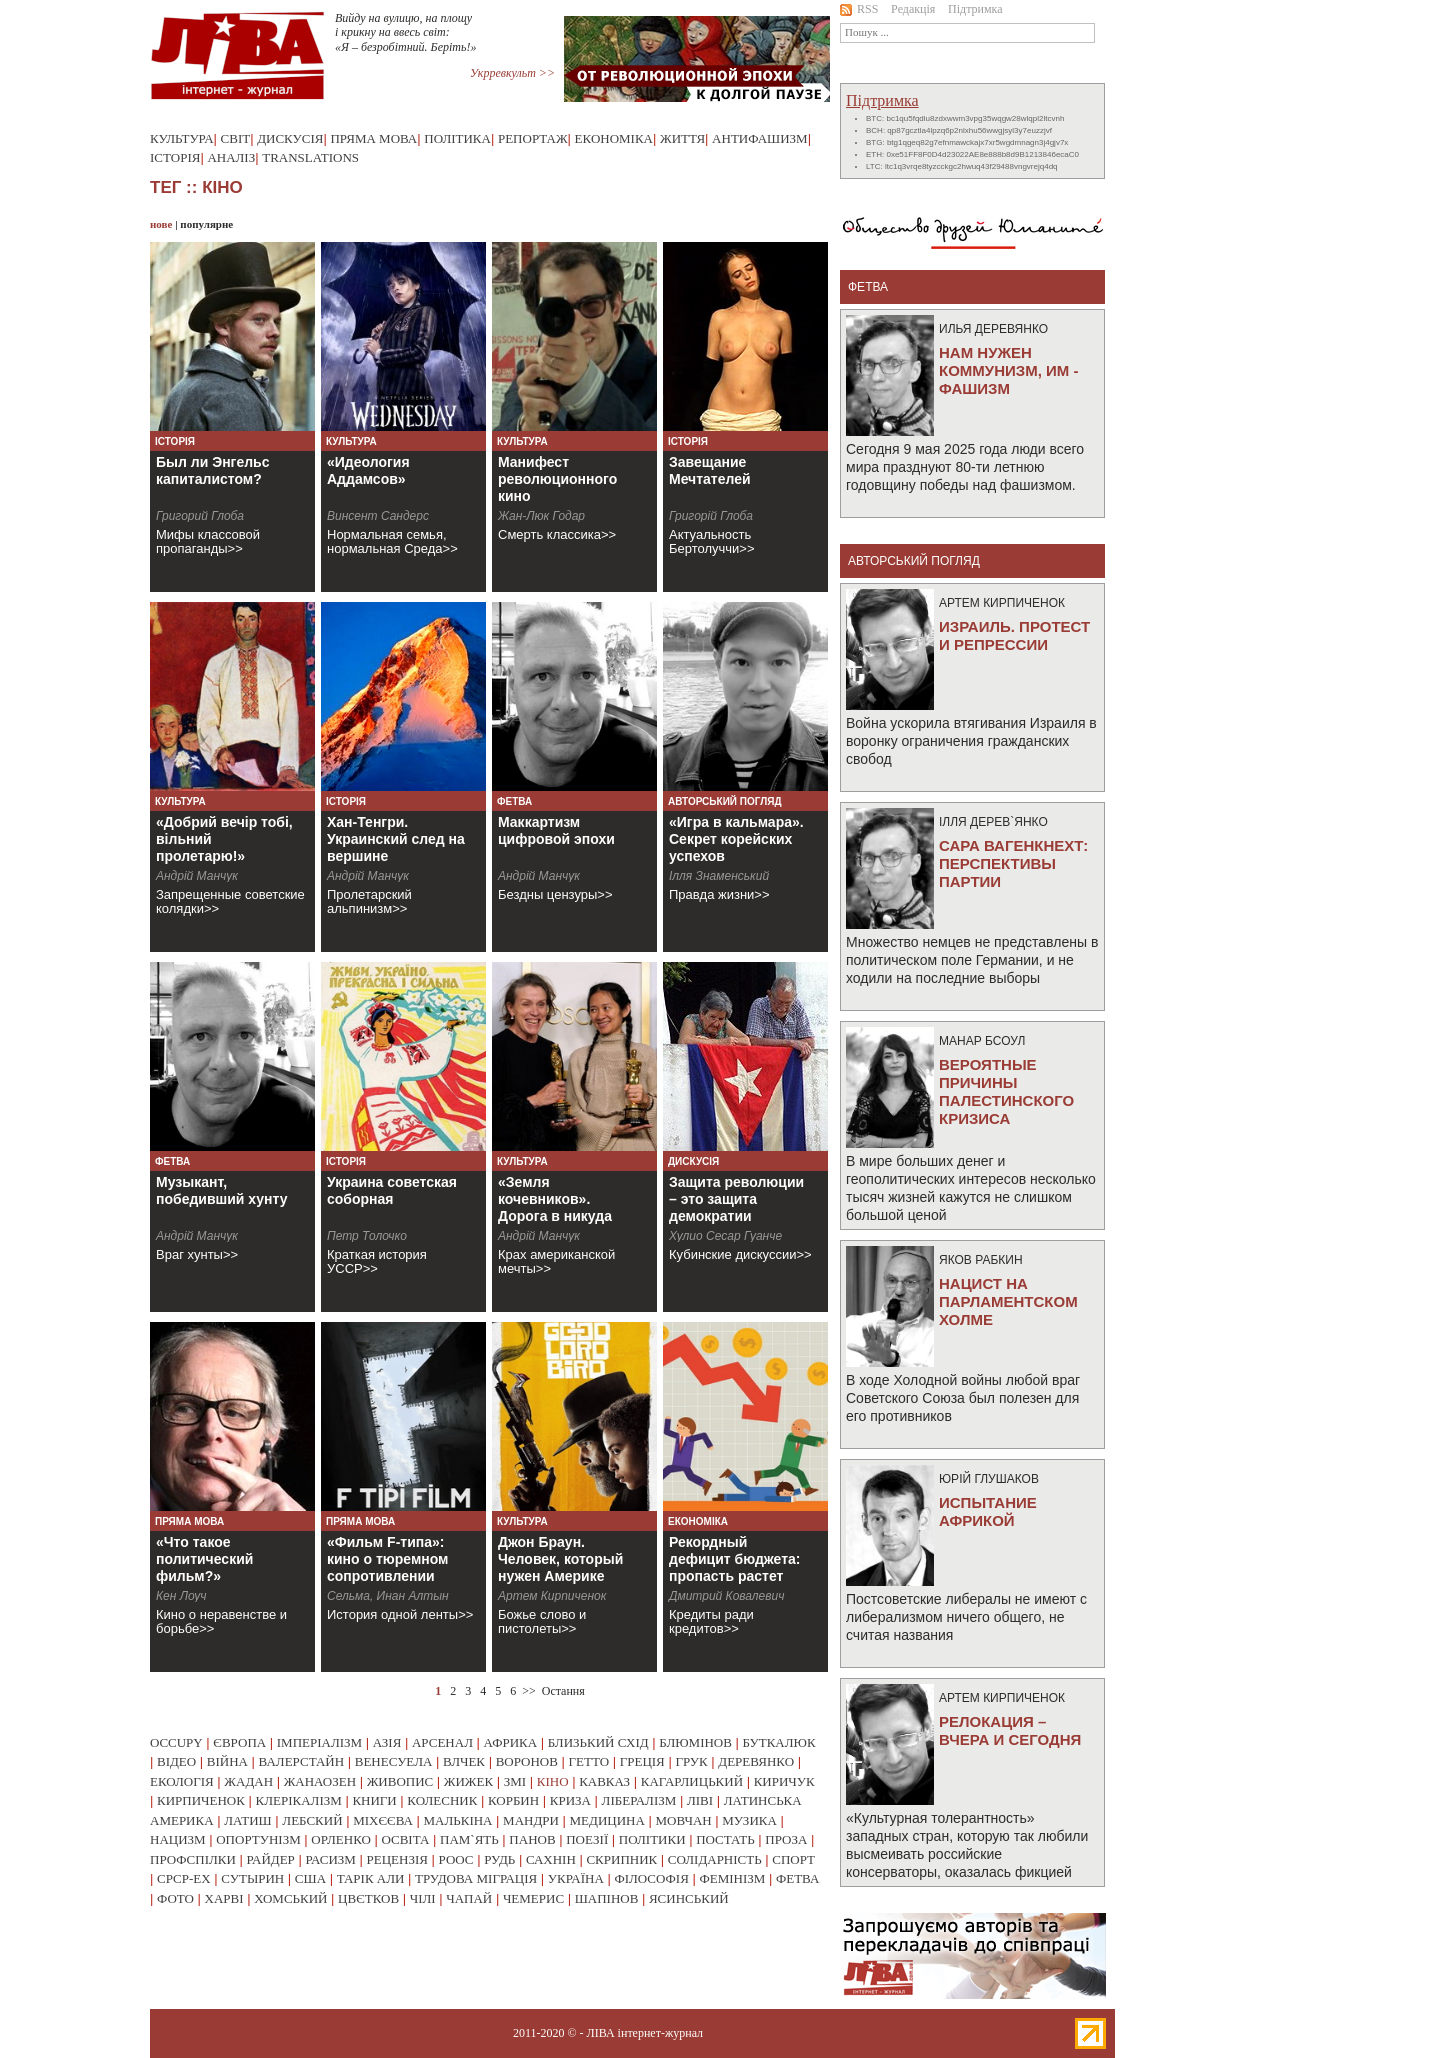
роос (456, 1859)
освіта (405, 1839)
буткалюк (779, 1742)
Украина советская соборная (392, 1190)
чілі (423, 1898)
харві (224, 1898)
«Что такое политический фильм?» (204, 1559)
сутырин (252, 1878)
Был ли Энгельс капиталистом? (213, 470)
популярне (206, 224)
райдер (270, 1859)
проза (786, 1839)
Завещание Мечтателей (710, 470)
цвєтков (368, 1898)
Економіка (614, 138)
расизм (330, 1859)
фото (175, 1898)
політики (652, 1839)
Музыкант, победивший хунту (222, 1190)
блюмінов (695, 1742)
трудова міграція (476, 1878)
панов (532, 1839)
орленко (341, 1839)
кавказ (604, 1781)
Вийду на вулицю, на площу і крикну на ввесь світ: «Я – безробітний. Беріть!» (405, 32)
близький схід (598, 1742)
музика (749, 1820)
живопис (400, 1781)
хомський (290, 1898)
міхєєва (383, 1820)
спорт (793, 1859)
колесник (442, 1800)
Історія (175, 157)
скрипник (621, 1859)
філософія (651, 1878)
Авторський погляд (725, 801)
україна (576, 1878)
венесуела (394, 1761)
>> (529, 1691)
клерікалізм (299, 1800)
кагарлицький (692, 1781)
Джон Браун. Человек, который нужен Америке (560, 1559)
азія (387, 1742)
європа (239, 1742)
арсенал (442, 1742)
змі (515, 1781)
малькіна (457, 1820)
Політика (457, 138)
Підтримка (975, 9)
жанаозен (320, 1781)
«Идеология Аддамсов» (368, 470)
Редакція (913, 9)
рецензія (397, 1859)
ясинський (689, 1898)
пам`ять (469, 1839)
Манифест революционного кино (557, 479)
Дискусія (290, 138)
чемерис (533, 1898)
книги (374, 1800)
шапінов (607, 1898)
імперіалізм (319, 1742)
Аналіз (231, 157)
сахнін (551, 1859)
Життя (682, 138)
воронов (527, 1761)
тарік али (371, 1878)
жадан (248, 1781)
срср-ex (184, 1878)
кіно (553, 1781)
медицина (607, 1820)
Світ (236, 138)
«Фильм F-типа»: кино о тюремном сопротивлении (387, 1559)
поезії (587, 1839)
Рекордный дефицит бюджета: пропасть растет (734, 1559)
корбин (513, 1800)
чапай (469, 1898)
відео (176, 1761)
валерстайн (302, 1761)
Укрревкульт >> (512, 73)
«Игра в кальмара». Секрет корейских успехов (736, 839)
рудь (499, 1859)
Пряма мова (373, 138)
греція (642, 1761)
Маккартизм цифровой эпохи (556, 830)
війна (227, 1761)
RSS (859, 9)
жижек (468, 1781)
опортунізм (258, 1839)
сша (310, 1878)
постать (725, 1839)
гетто (589, 1761)
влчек (464, 1761)
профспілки (193, 1859)
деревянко (756, 1761)
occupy (176, 1742)
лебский (312, 1820)
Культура (182, 138)
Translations (310, 157)
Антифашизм (760, 138)
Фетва (514, 801)
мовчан (683, 1820)
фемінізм (732, 1878)
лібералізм (639, 1800)
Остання (563, 1691)
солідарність (715, 1859)
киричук (784, 1781)
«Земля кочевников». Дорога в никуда (555, 1199)
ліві (700, 1800)
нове (161, 224)
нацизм (178, 1839)
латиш (248, 1820)
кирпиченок (201, 1800)
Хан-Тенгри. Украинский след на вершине (396, 839)
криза (570, 1800)
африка (511, 1742)
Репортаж (533, 138)
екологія (182, 1781)
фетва (797, 1878)
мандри (531, 1820)
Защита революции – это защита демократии (736, 1199)
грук (691, 1761)
